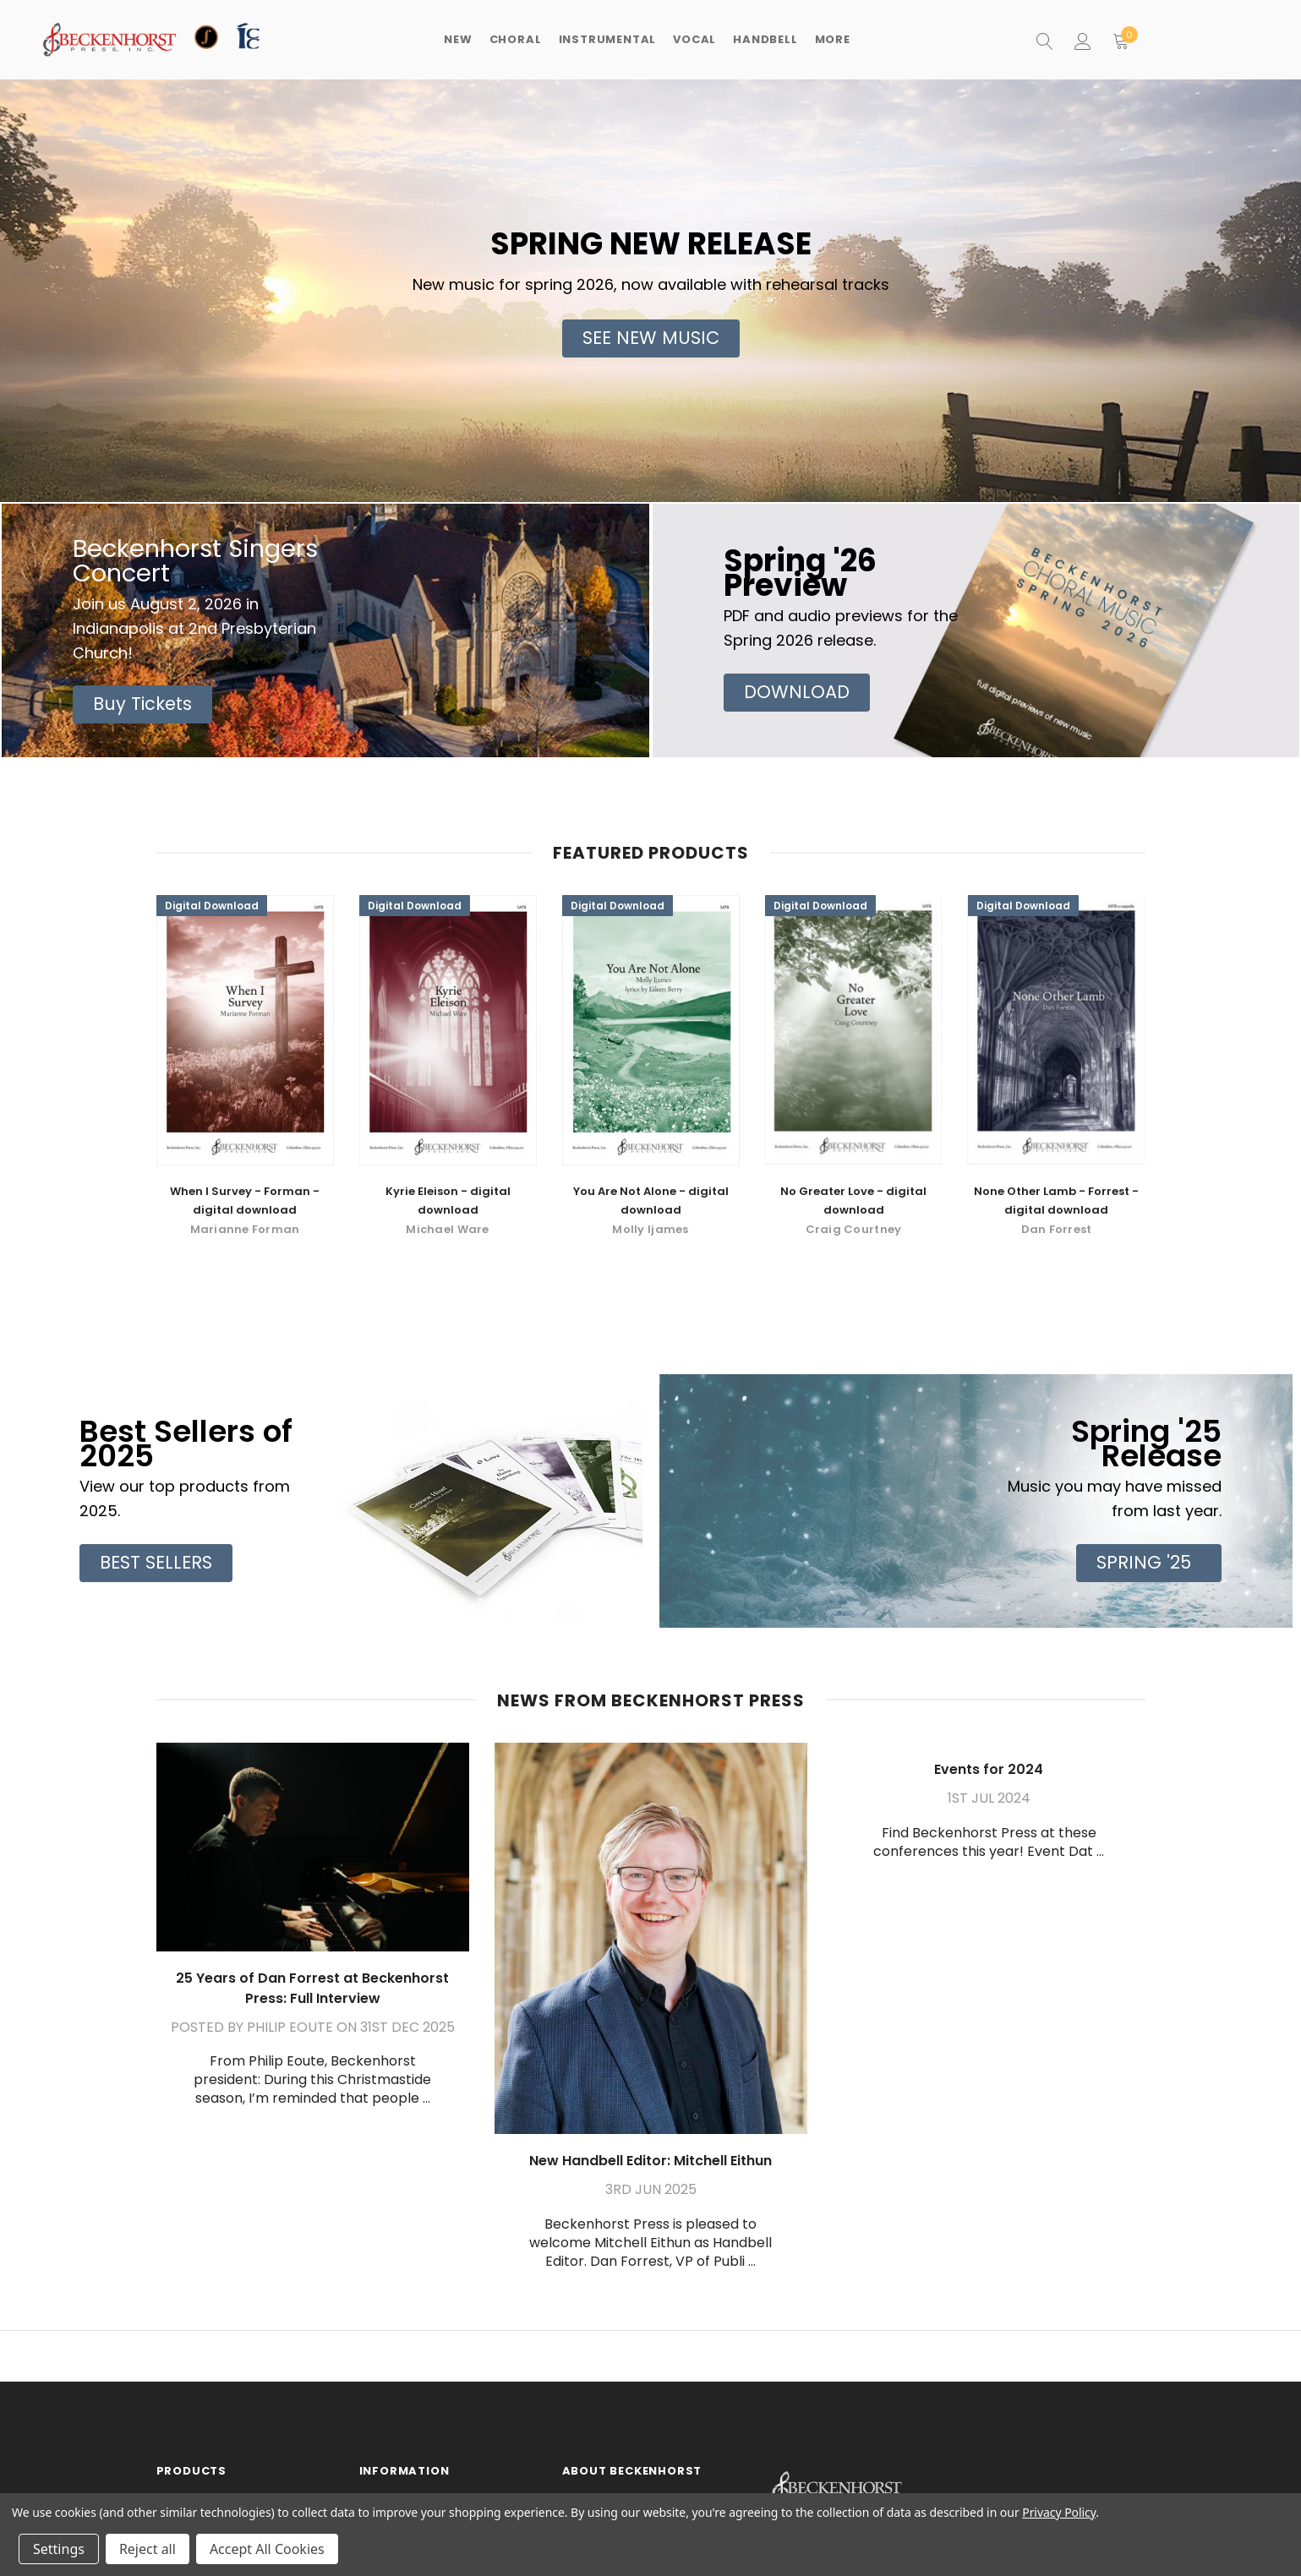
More (832, 39)
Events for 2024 (988, 1769)
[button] (651, 338)
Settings (59, 2549)
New (458, 39)
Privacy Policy (1059, 2512)
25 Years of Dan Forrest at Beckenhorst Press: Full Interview (312, 1988)
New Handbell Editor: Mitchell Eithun (650, 2160)
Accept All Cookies (267, 2549)
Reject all (147, 2549)
